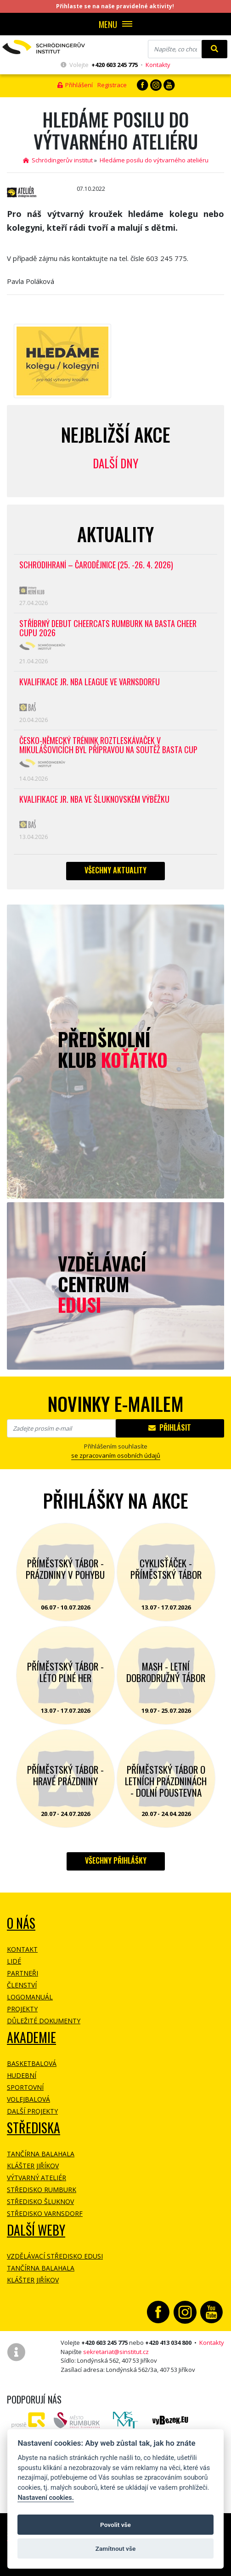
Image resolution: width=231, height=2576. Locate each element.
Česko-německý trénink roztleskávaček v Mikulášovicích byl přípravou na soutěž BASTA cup (108, 745)
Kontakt (22, 1949)
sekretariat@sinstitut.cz (116, 2352)
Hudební (21, 2075)
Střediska (33, 2127)
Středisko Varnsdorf (45, 2213)
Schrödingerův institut (58, 160)
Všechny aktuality (115, 870)
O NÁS (21, 1923)
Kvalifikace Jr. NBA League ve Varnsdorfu (89, 682)
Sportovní (25, 2087)
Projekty (22, 2008)
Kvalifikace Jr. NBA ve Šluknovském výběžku (94, 799)
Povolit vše (115, 2524)
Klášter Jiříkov (33, 2165)
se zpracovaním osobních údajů (115, 1455)
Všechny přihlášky (115, 1860)
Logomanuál (30, 1997)
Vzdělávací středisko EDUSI (55, 2256)
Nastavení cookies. (45, 2498)
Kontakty (158, 65)
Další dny (115, 463)
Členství (22, 1985)
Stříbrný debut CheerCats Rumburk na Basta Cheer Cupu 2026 (108, 628)
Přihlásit (169, 1427)
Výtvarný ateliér (36, 2177)
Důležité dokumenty (43, 2020)
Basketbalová (31, 2063)
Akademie (31, 2037)
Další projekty (32, 2111)
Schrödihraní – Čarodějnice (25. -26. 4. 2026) (96, 565)
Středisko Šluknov (40, 2201)
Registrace (112, 85)
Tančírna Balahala (40, 2153)
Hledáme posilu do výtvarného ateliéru (154, 160)
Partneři (22, 1973)
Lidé (14, 1961)
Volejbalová (28, 2099)
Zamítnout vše (115, 2548)
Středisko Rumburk (41, 2189)
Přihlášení (75, 85)
